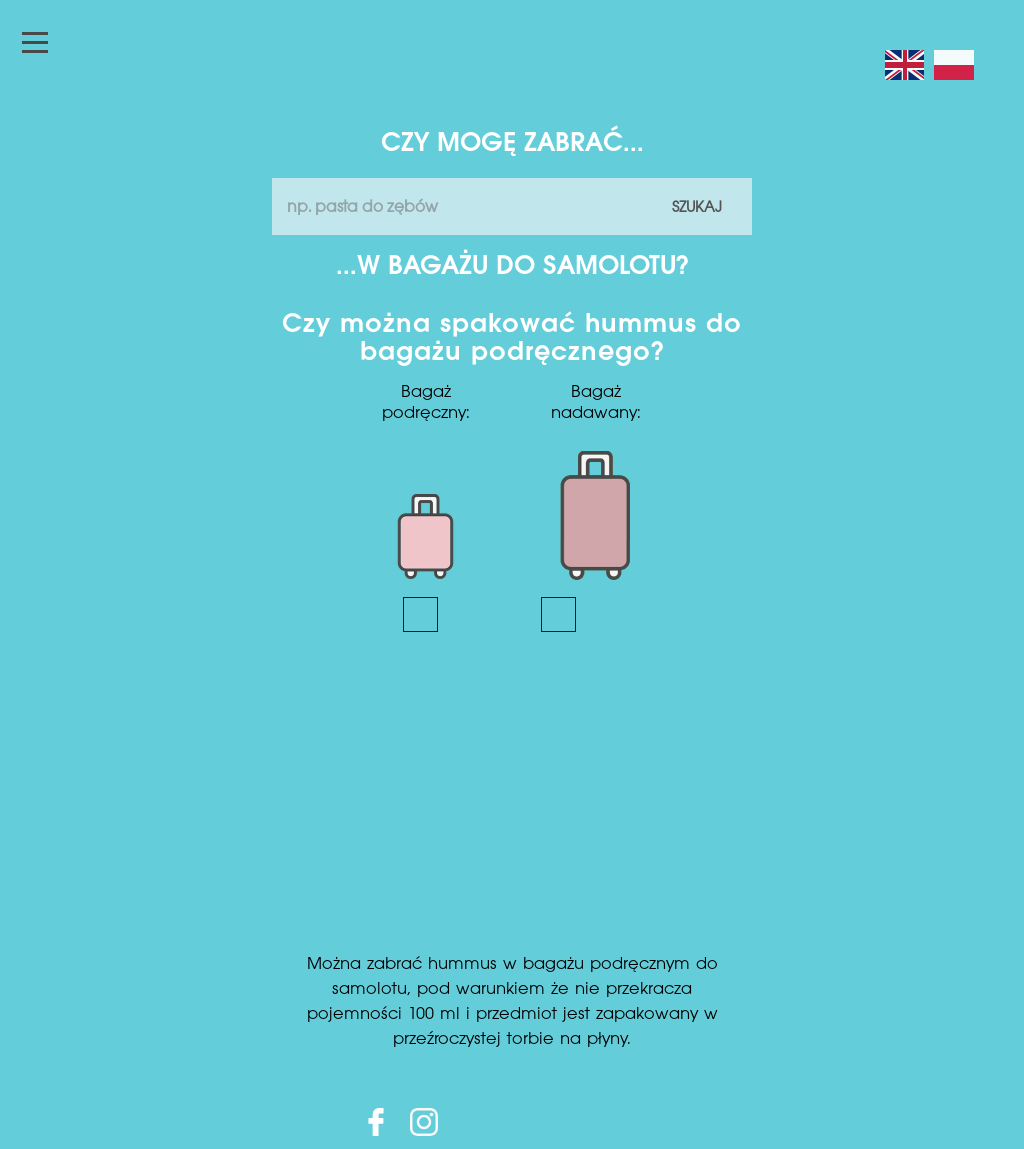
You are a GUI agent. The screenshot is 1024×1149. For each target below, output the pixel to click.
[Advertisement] (512, 802)
